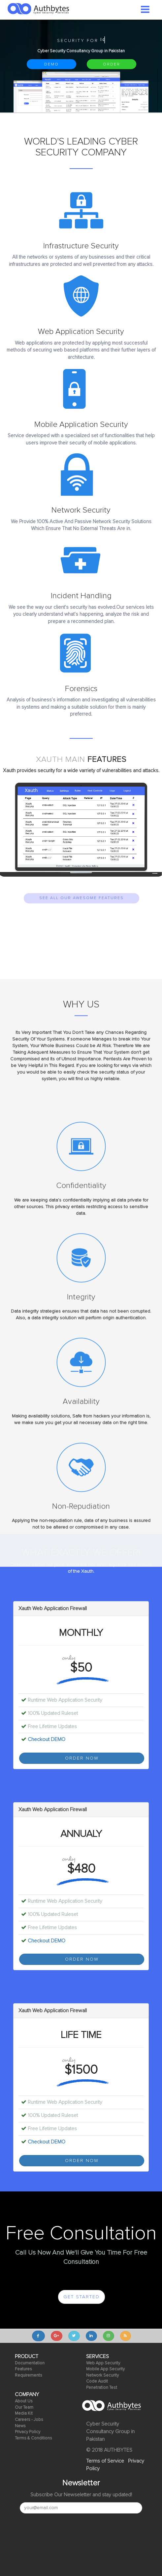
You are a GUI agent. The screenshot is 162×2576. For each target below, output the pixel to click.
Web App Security (103, 2363)
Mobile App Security (105, 2369)
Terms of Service (105, 2461)
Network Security (102, 2375)
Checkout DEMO (46, 1739)
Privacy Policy (27, 2432)
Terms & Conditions (33, 2438)
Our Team (24, 2407)
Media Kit (24, 2413)
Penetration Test (101, 2388)
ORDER (111, 64)
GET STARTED (81, 2297)
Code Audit (97, 2381)
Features (23, 2369)
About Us (24, 2401)
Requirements (28, 2375)
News (20, 2426)
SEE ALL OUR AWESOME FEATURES (81, 898)
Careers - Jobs (29, 2420)
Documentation (30, 2363)
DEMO (51, 64)
